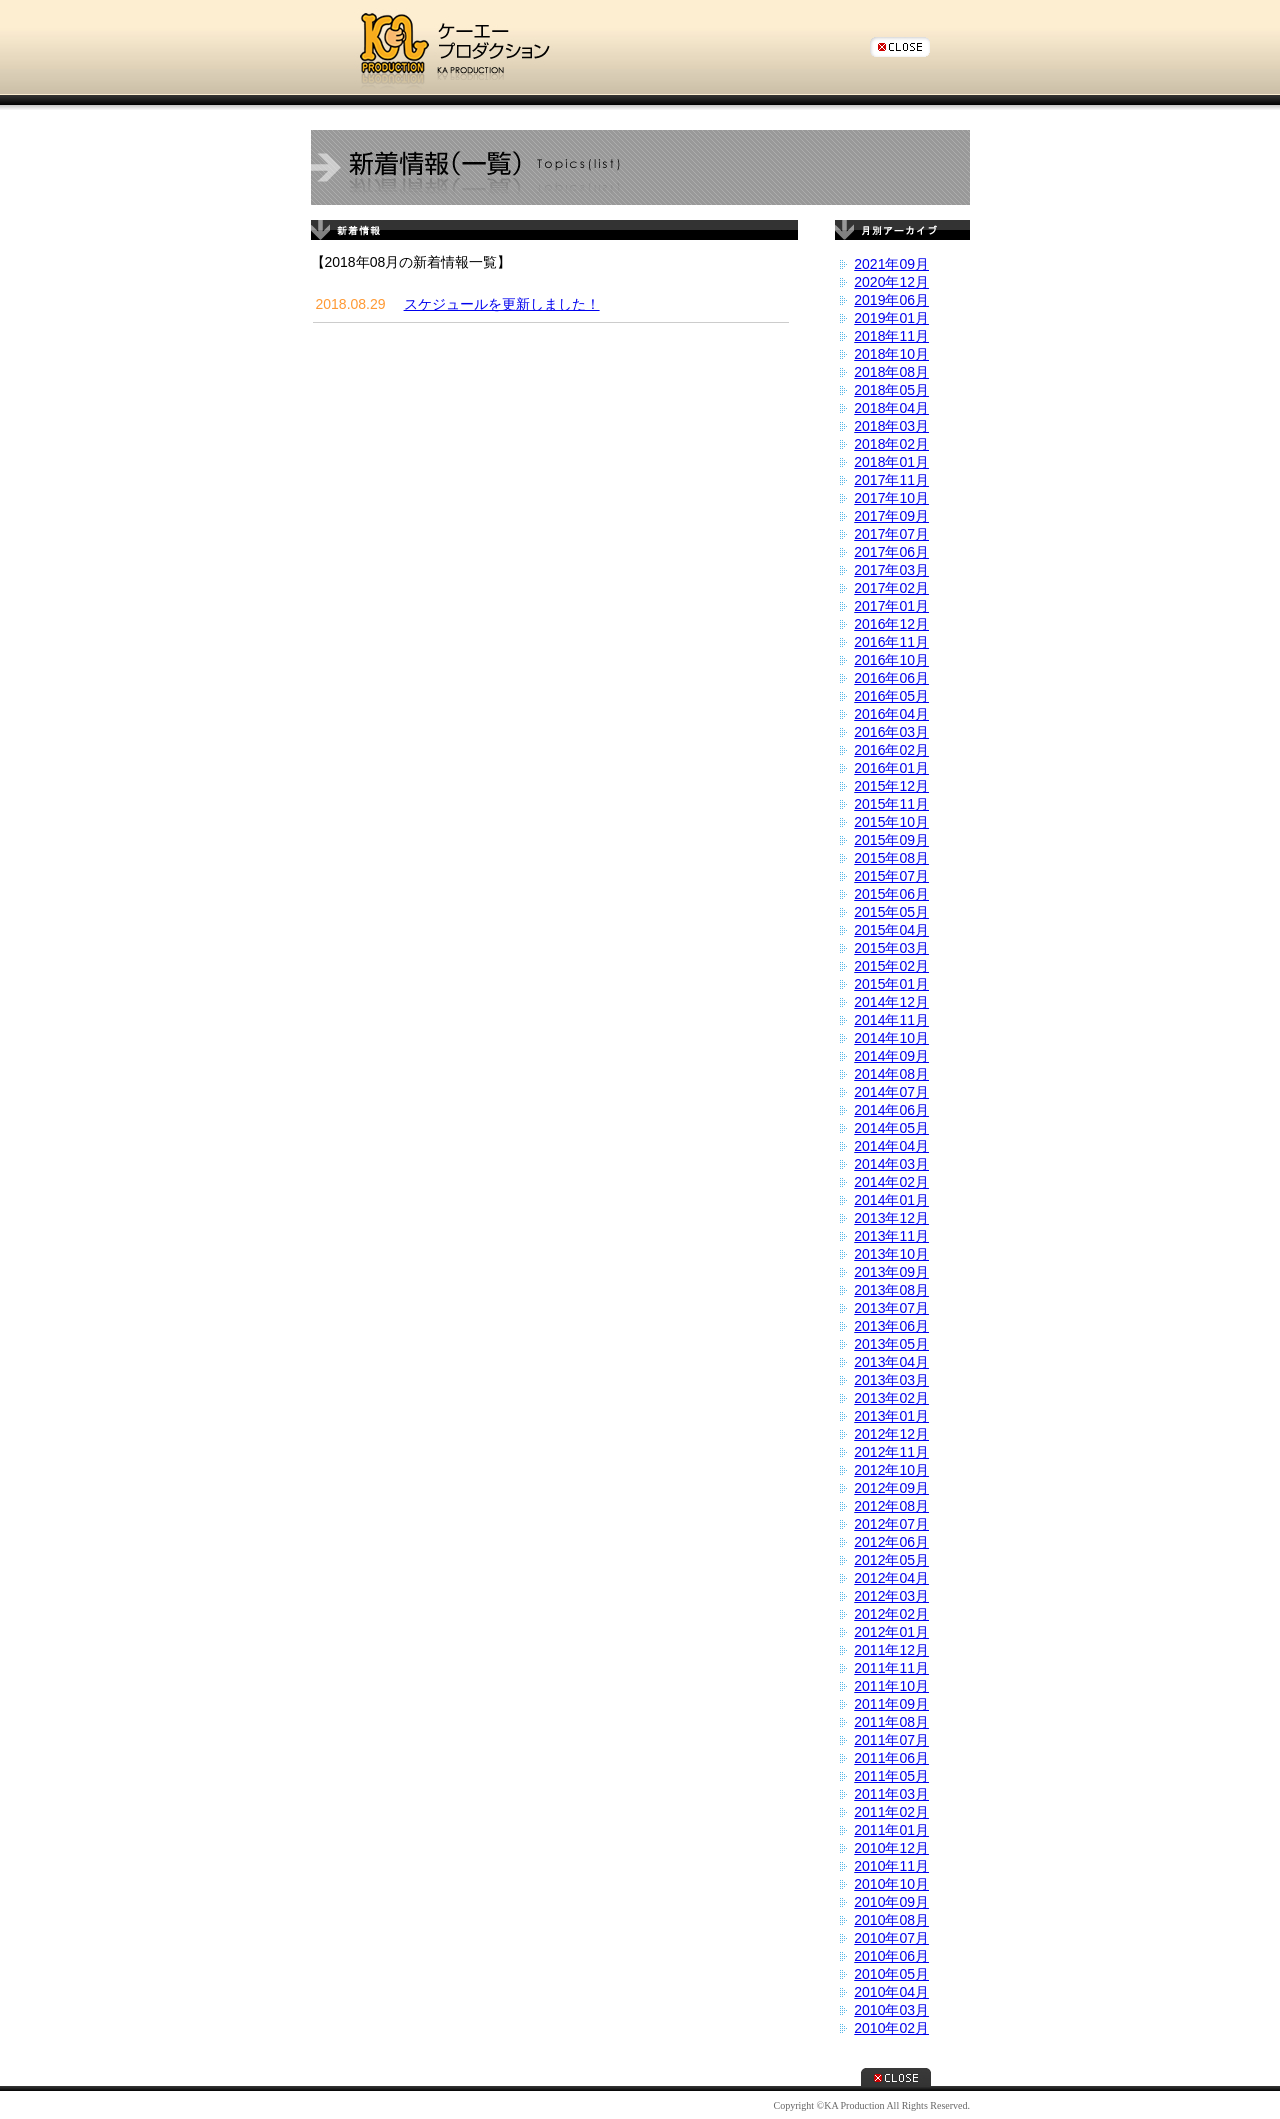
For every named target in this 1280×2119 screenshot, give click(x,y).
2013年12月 (891, 1218)
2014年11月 (891, 1020)
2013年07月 (891, 1308)
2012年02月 (891, 1614)
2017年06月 (891, 552)
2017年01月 (891, 606)
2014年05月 (891, 1128)
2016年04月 (891, 714)
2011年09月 (891, 1704)
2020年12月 (891, 282)
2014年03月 (891, 1164)
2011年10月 (891, 1686)
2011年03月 (891, 1794)
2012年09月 (891, 1488)
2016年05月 (891, 696)
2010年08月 (891, 1920)
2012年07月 (891, 1524)
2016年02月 (891, 750)
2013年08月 (891, 1290)
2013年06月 (891, 1326)
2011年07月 (891, 1740)
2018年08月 (891, 372)
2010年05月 (891, 1974)
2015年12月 (891, 786)
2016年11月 (891, 642)
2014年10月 (891, 1038)
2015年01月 (891, 984)
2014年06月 (891, 1110)
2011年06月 (891, 1758)
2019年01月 (891, 318)
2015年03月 (891, 948)
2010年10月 (891, 1884)
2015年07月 (891, 876)
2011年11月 (891, 1668)
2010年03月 (891, 2010)
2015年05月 (891, 912)
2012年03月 (891, 1596)
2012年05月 (891, 1560)
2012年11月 (891, 1452)
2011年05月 (891, 1776)
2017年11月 (891, 480)
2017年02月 (891, 588)
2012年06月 (891, 1542)
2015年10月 (891, 822)
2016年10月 (891, 660)
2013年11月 (891, 1236)
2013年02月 (891, 1398)
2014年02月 (891, 1182)
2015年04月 (891, 930)
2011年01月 (891, 1830)
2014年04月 (891, 1146)
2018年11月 (891, 336)
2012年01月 (891, 1632)
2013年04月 (891, 1362)
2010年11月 (891, 1866)
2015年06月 (891, 894)
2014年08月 (891, 1074)
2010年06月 (891, 1956)
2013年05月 (891, 1344)
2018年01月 (891, 462)
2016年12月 (891, 624)
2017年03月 (891, 570)
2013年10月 (891, 1254)
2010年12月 (891, 1848)
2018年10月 (891, 354)
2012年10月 (891, 1470)
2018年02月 (891, 444)
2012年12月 (891, 1434)
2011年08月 (891, 1722)
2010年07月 (891, 1938)
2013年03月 (891, 1380)
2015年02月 (891, 966)
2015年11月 (891, 804)
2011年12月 (891, 1650)
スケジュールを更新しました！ (502, 304)
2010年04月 (891, 1992)
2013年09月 (891, 1272)
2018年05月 (891, 390)
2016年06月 (891, 678)
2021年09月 (891, 264)
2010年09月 (891, 1902)
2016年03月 (891, 732)
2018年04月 (891, 408)
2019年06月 (891, 300)
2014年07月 (891, 1092)
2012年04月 (891, 1578)
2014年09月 (891, 1056)
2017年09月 (891, 516)
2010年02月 (891, 2028)
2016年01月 (891, 768)
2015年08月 (891, 858)
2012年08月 (891, 1506)
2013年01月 (891, 1416)
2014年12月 (891, 1002)
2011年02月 (891, 1812)
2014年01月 (891, 1200)
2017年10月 (891, 498)
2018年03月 (891, 426)
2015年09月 (891, 840)
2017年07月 (891, 534)
